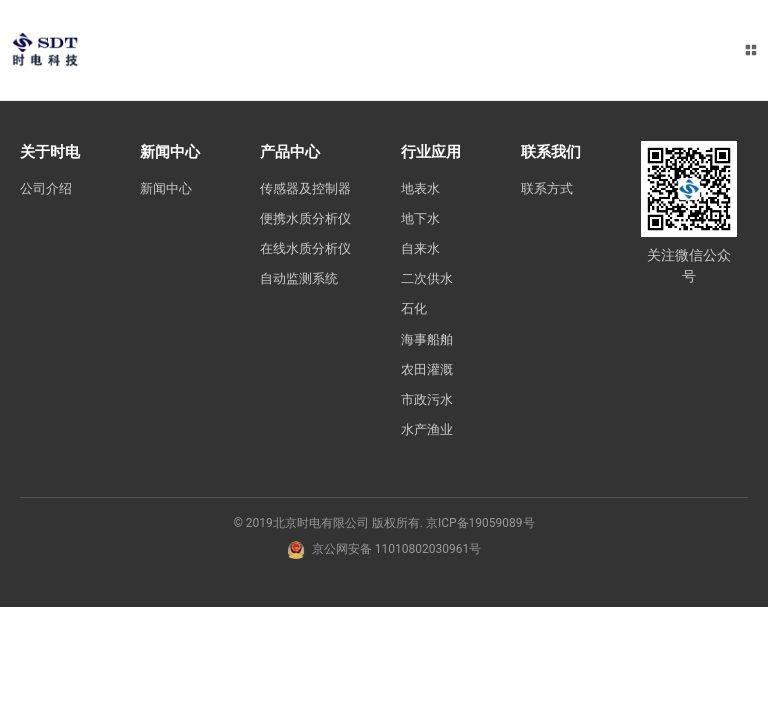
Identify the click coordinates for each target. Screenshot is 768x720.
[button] (751, 50)
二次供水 (434, 281)
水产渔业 (434, 436)
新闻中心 (168, 188)
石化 (420, 312)
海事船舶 (434, 343)
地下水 (427, 219)
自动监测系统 (302, 344)
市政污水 (434, 405)
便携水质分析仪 (302, 250)
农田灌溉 (434, 374)
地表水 (427, 188)
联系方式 (554, 188)
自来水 (427, 250)
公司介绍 (48, 188)
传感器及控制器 (302, 198)
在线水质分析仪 (302, 302)
